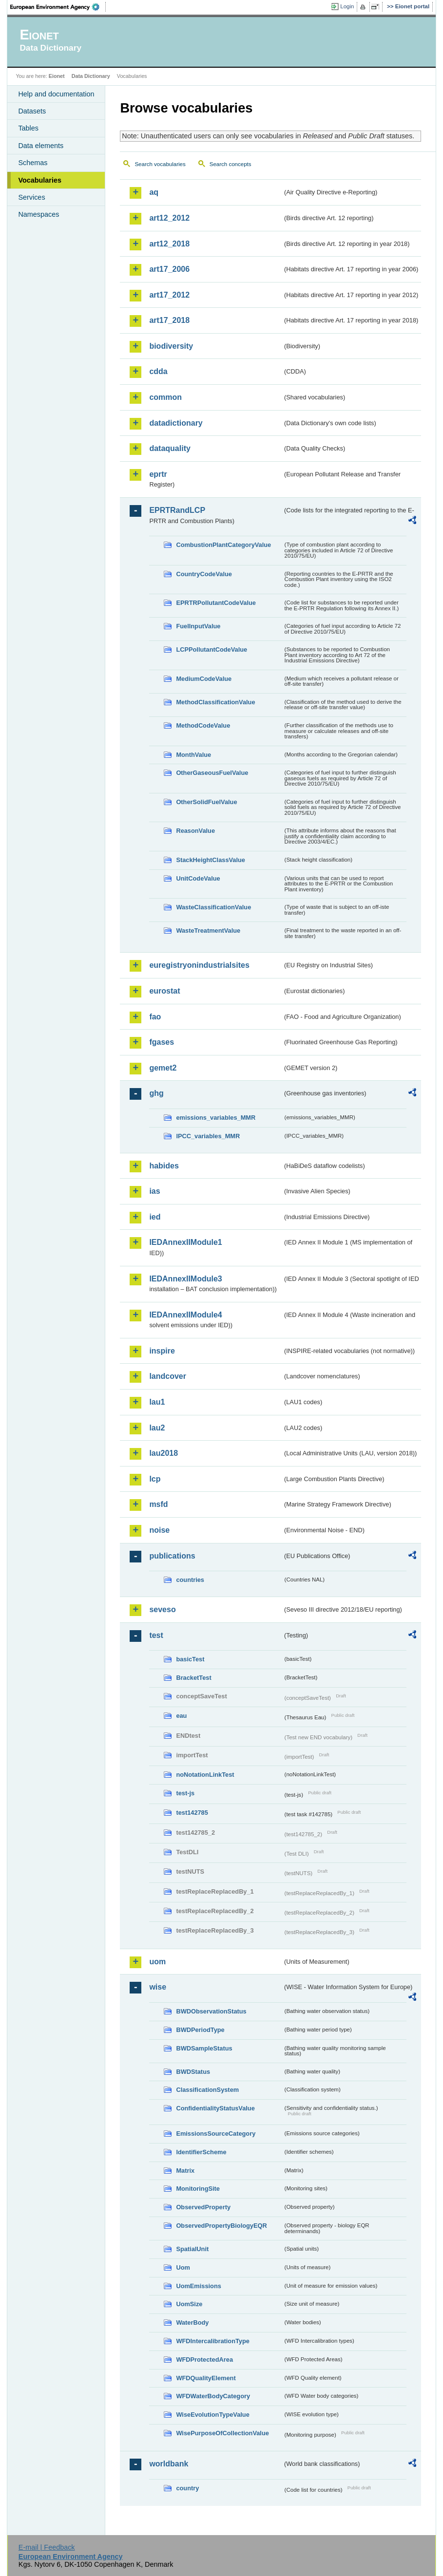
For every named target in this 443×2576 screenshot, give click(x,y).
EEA (58, 7)
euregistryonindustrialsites (199, 965)
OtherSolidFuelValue (206, 802)
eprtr (158, 474)
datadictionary (175, 423)
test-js (185, 1793)
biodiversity (171, 346)
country (187, 2488)
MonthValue (193, 754)
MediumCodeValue (203, 678)
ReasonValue (195, 830)
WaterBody (192, 2322)
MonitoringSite (198, 2188)
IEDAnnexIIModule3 (185, 1279)
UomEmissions (198, 2286)
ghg (156, 1093)
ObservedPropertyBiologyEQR (221, 2225)
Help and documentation (56, 94)
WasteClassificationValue (213, 907)
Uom (183, 2267)
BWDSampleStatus (204, 2048)
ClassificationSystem (207, 2089)
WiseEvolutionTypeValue (212, 2414)
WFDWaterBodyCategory (213, 2396)
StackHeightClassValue (210, 860)
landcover (167, 1376)
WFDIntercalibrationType (213, 2341)
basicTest (190, 1659)
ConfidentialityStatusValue (215, 2108)
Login (347, 6)
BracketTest (193, 1677)
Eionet (57, 76)
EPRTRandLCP (177, 510)
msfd (158, 1504)
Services (31, 197)
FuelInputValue (198, 626)
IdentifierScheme (201, 2152)
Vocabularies (39, 180)
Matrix (185, 2170)
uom (157, 1961)
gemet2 (162, 1068)
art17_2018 (169, 320)
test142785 (192, 1812)
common (165, 397)
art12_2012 (169, 218)
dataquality (169, 448)
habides (163, 1166)
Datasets (32, 111)
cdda (158, 371)
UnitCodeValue (198, 878)
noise (159, 1530)
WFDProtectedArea (204, 2359)
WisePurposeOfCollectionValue (222, 2433)
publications (172, 1556)
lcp (154, 1479)
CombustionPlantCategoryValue (223, 544)
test (156, 1635)
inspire (161, 1351)
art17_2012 (169, 295)
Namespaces (38, 214)
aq (153, 192)
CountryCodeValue (203, 574)
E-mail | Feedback (47, 2547)
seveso (162, 1609)
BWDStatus (193, 2071)
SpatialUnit (192, 2249)
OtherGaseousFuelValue (212, 772)
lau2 (157, 1428)
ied (154, 1217)
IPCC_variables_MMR (208, 1136)
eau (181, 1715)
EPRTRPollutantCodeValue (216, 602)
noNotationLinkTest (205, 1774)
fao (155, 1017)
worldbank (168, 2464)
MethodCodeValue (203, 725)
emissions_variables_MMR (215, 1117)
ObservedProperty (203, 2207)
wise (157, 1987)
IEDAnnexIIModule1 (185, 1242)
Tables (28, 128)
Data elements (40, 146)
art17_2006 (169, 269)
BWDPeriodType (200, 2029)
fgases (161, 1042)
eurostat (164, 991)
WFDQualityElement (205, 2378)
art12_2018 (169, 244)
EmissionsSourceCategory (215, 2133)
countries (190, 1579)
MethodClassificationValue (215, 702)
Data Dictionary (91, 76)
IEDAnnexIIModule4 (185, 1315)
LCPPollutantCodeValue (211, 649)
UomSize (189, 2304)
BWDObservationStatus (211, 2011)
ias (154, 1191)
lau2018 (163, 1453)
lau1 (157, 1402)
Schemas (32, 163)
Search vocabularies (160, 164)
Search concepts (230, 164)
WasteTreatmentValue (208, 930)
